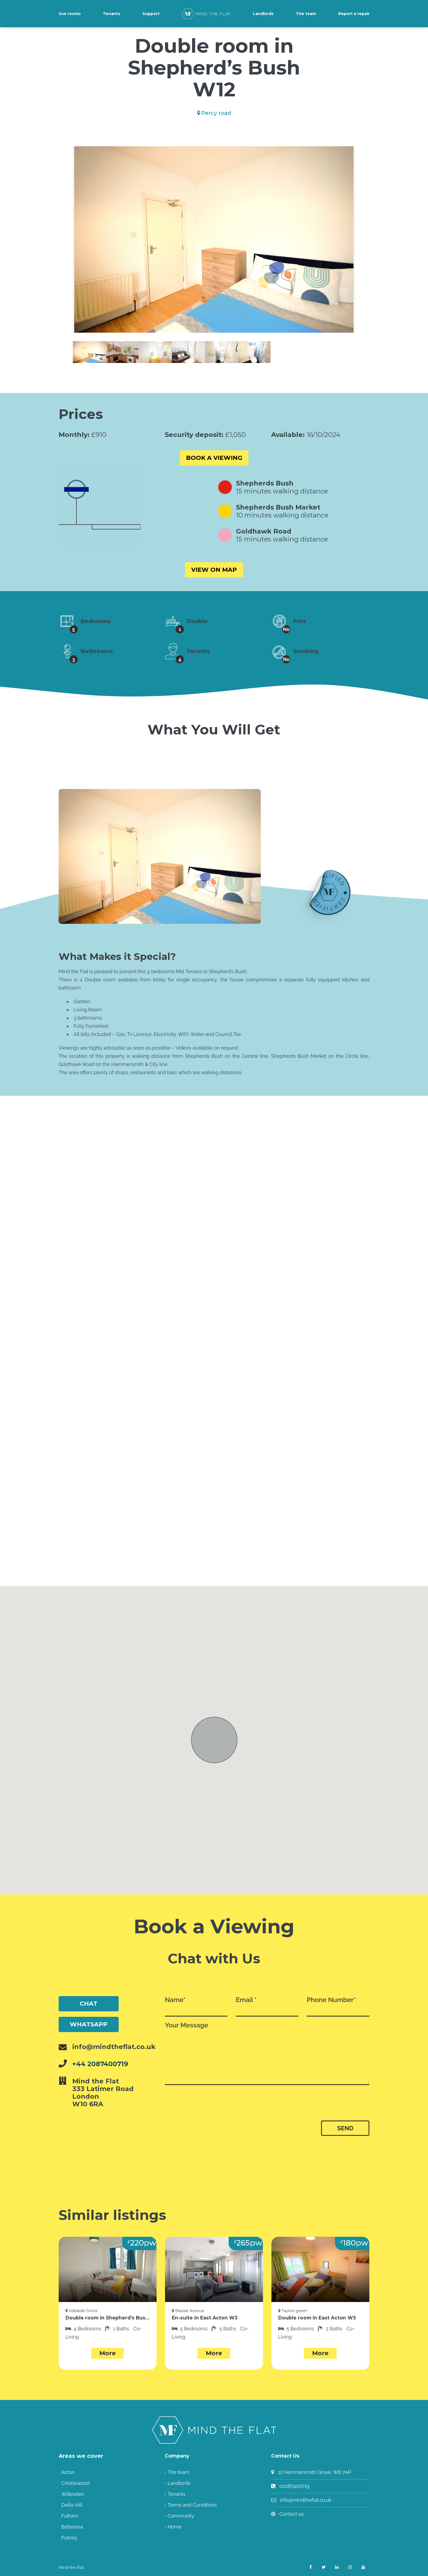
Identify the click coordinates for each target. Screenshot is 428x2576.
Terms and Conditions (192, 2504)
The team (306, 13)
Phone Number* (338, 2006)
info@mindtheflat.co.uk (305, 2500)
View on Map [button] (214, 569)
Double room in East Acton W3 (314, 2317)
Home (174, 2526)
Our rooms (70, 13)
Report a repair (354, 13)
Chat (88, 2003)
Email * (267, 2006)
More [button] (107, 2353)
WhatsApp (88, 2024)
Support (151, 13)
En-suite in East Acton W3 (202, 2317)
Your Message (267, 2053)
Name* (196, 2006)
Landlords (263, 13)
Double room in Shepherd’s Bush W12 (107, 2317)
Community (180, 2515)
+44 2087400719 (100, 2064)
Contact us (291, 2514)
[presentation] (209, 2106)
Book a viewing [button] (214, 457)
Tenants (111, 13)
